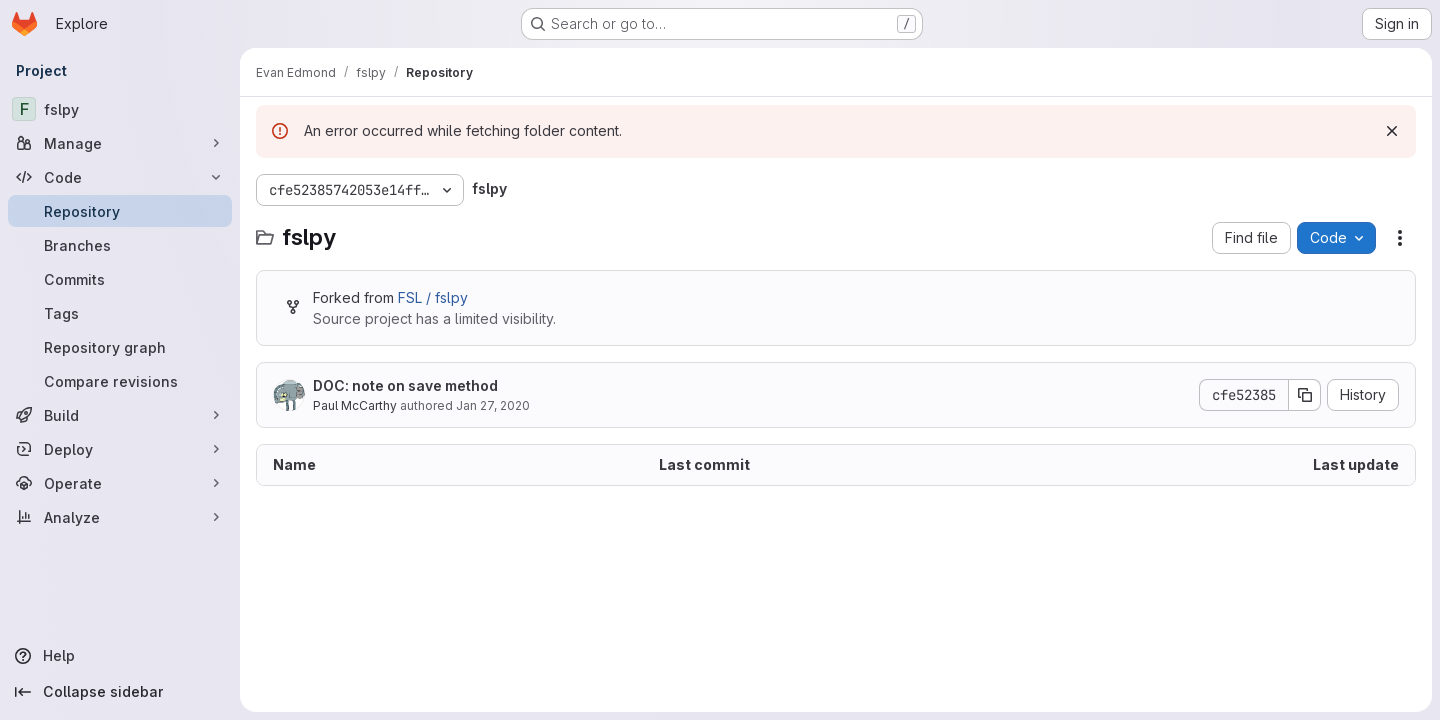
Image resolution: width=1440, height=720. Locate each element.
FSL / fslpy (433, 297)
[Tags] (120, 313)
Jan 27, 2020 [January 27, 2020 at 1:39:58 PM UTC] (493, 405)
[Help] (120, 656)
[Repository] (120, 211)
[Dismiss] (1392, 131)
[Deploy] (120, 449)
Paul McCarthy (355, 405)
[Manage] (120, 143)
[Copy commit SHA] (1305, 395)
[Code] (120, 177)
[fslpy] (120, 109)
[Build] (120, 415)
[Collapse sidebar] (120, 692)
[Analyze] (120, 517)
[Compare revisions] (120, 381)
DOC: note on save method (405, 385)
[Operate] (120, 483)
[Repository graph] (120, 347)
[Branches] (120, 245)
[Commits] (120, 279)
